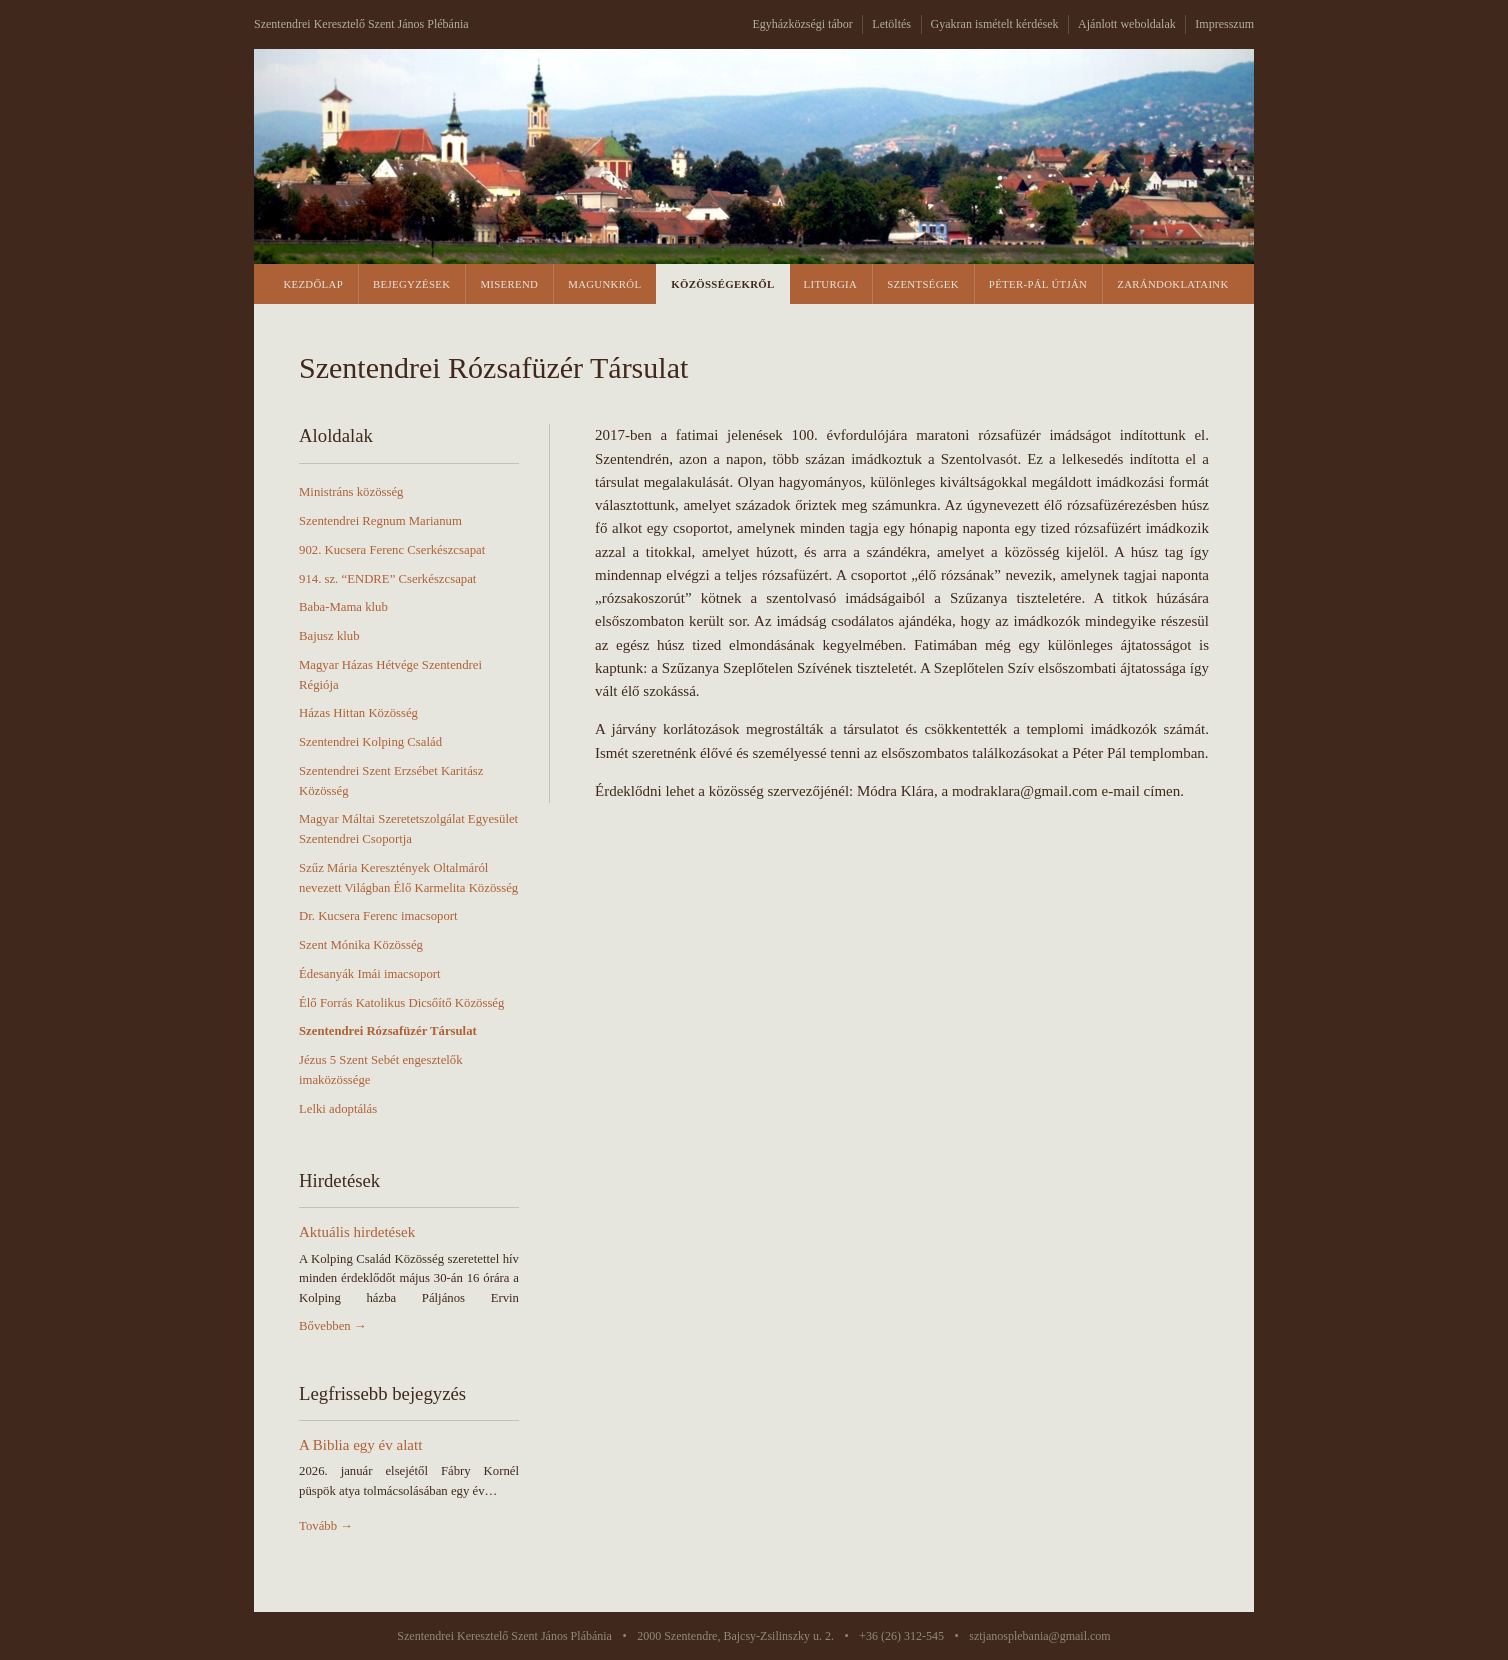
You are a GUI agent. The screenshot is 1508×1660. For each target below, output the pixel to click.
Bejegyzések (411, 284)
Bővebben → (333, 1326)
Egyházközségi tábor (802, 24)
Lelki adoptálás (338, 1109)
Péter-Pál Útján (1038, 284)
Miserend (509, 284)
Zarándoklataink (1172, 284)
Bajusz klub (329, 636)
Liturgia (831, 284)
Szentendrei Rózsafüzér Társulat (388, 1031)
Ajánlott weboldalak (1127, 24)
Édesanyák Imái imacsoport (370, 974)
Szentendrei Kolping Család (370, 742)
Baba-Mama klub (343, 607)
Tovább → (326, 1526)
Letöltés (891, 24)
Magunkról (604, 284)
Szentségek (923, 284)
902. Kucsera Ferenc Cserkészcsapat (392, 550)
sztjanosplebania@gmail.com (1039, 1636)
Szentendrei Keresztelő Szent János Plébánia (361, 24)
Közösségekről (722, 284)
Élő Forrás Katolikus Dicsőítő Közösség (401, 1003)
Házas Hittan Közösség (358, 713)
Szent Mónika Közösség (361, 945)
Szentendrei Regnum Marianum (380, 521)
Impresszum (1224, 24)
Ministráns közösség (351, 492)
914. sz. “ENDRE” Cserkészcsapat (387, 579)
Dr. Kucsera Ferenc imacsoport (378, 916)
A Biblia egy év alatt (360, 1445)
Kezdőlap (313, 284)
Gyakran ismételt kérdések (995, 24)
